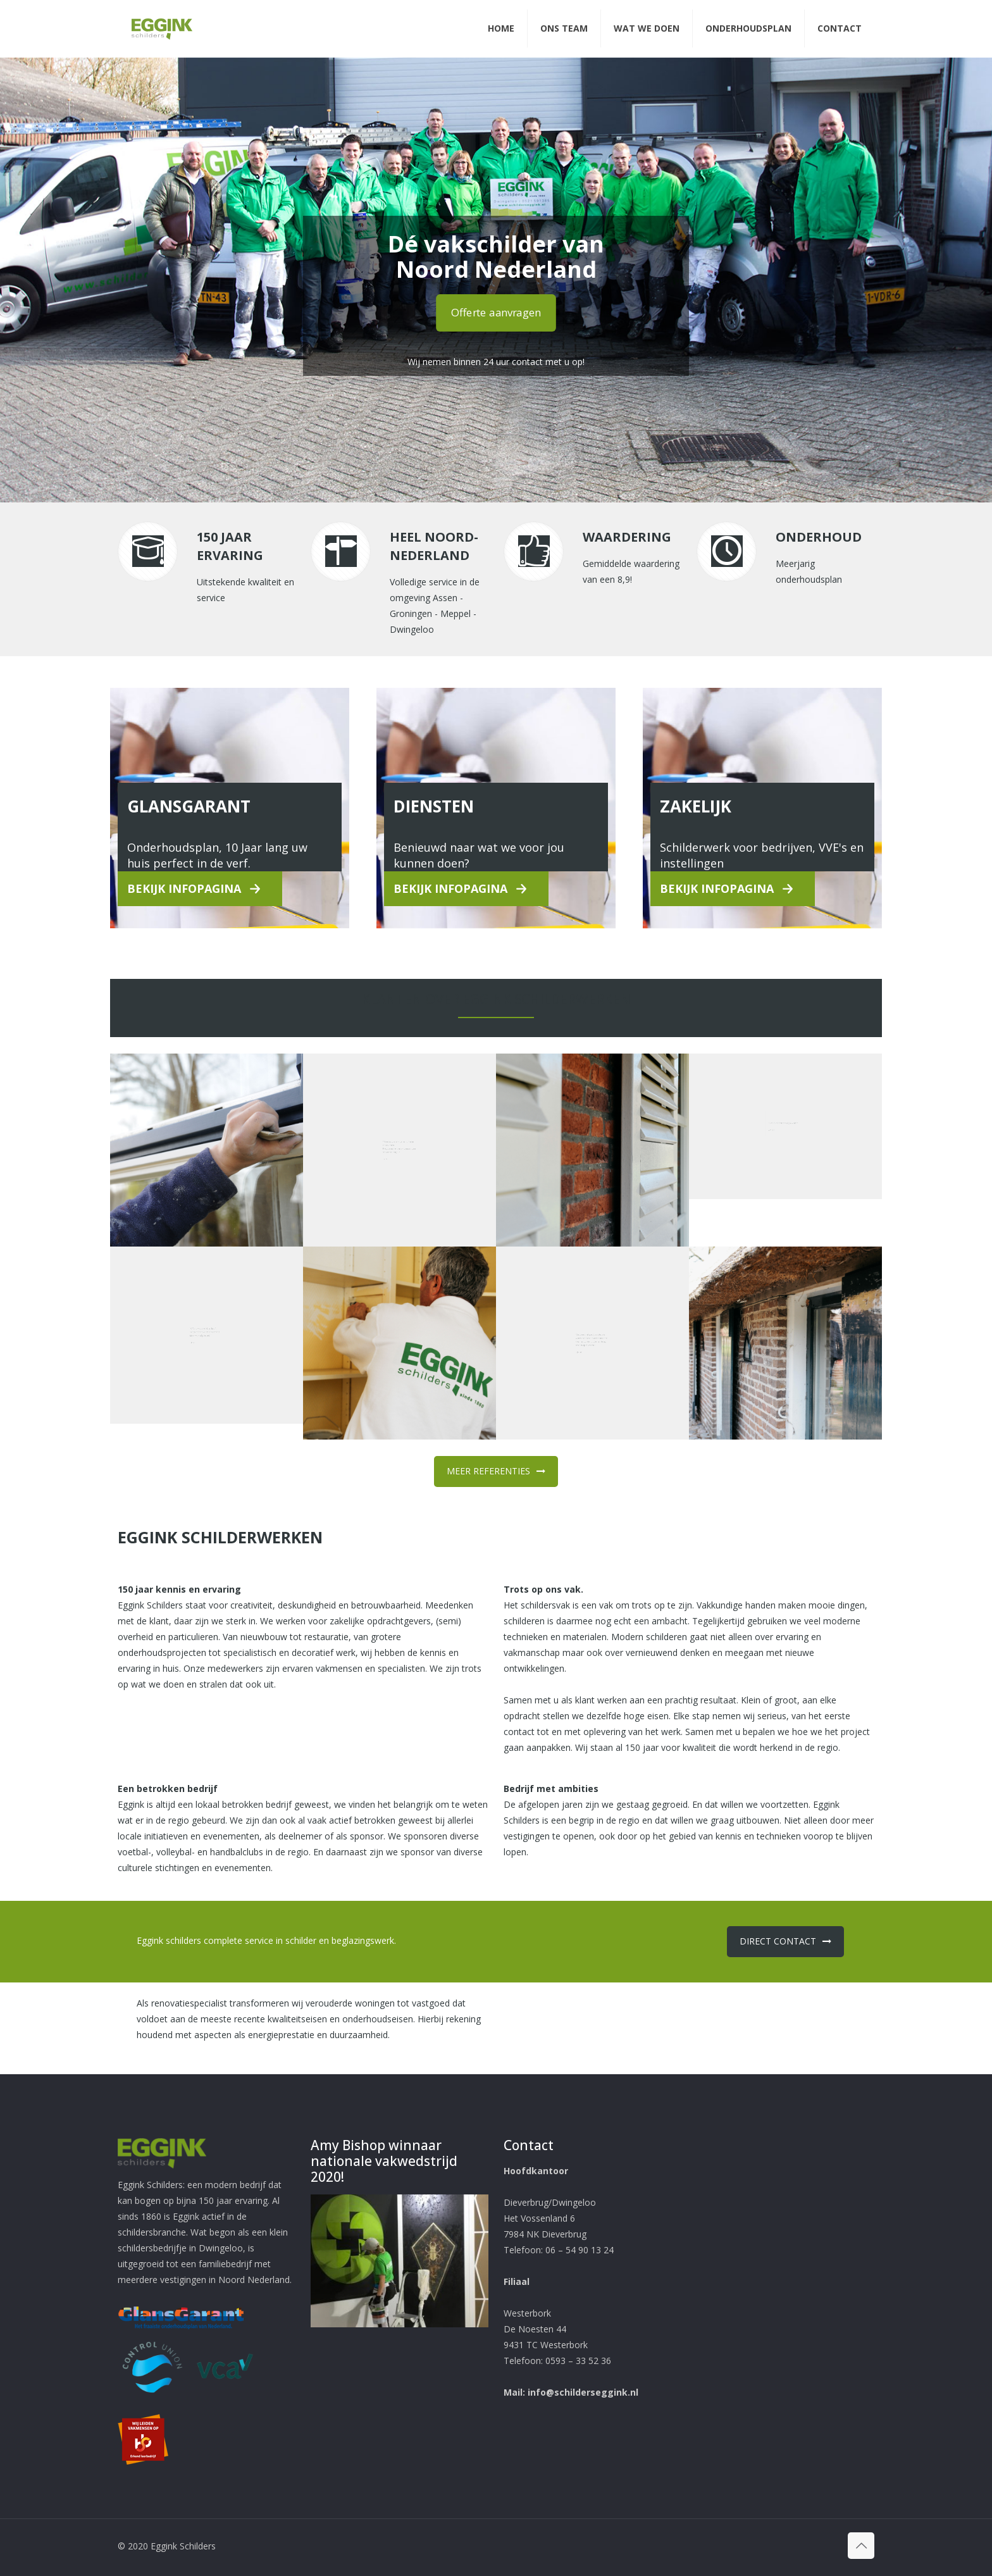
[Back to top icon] (861, 2545)
